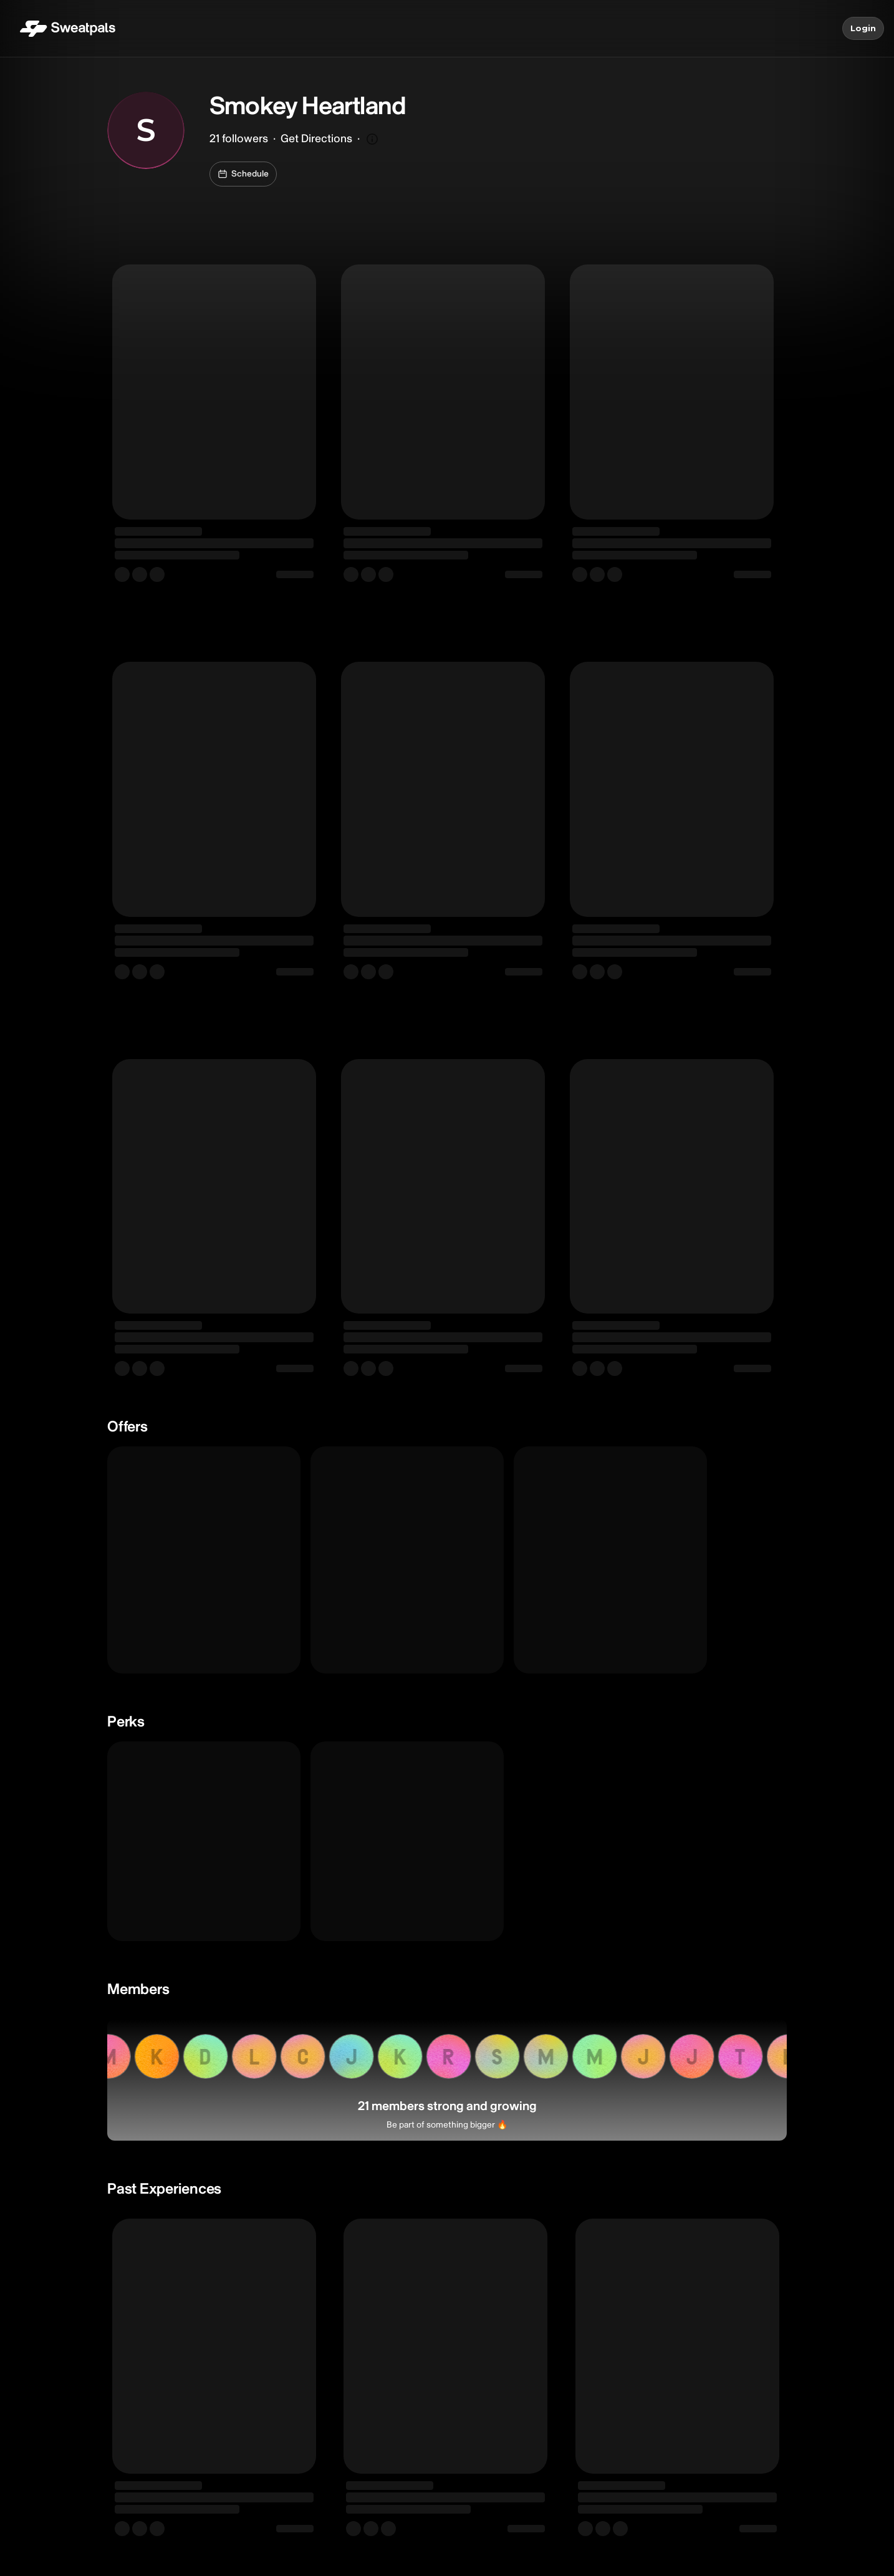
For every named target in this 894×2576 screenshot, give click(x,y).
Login (863, 28)
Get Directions (316, 139)
